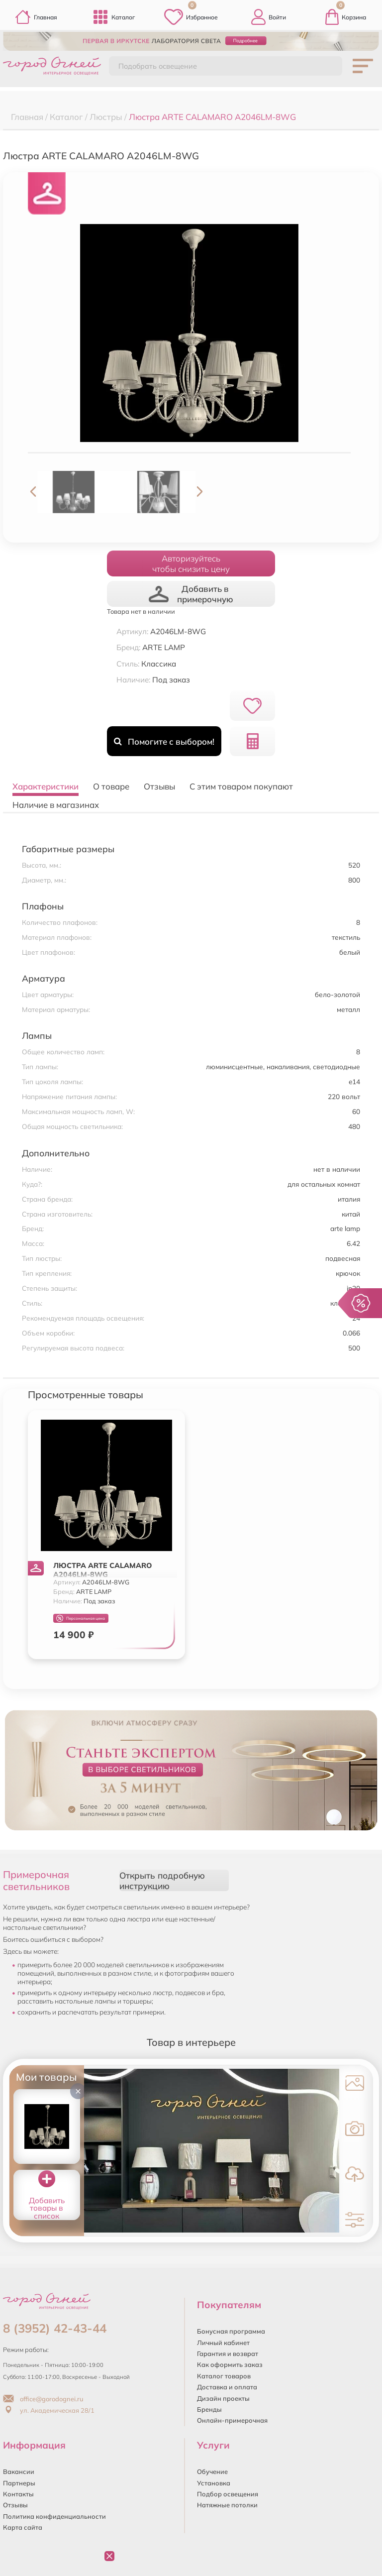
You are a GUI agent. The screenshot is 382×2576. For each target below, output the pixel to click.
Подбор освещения (227, 2494)
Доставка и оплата (227, 2387)
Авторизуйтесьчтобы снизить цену (191, 563)
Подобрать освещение (157, 66)
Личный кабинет (223, 2343)
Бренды (209, 2409)
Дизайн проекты (223, 2398)
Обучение (212, 2471)
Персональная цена (80, 1618)
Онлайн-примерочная (232, 2420)
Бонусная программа (231, 2331)
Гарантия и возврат (227, 2353)
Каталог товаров (224, 2376)
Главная (36, 17)
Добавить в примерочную (191, 593)
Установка (213, 2483)
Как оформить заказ (230, 2364)
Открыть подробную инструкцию (162, 1880)
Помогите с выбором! (164, 741)
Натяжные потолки (227, 2505)
